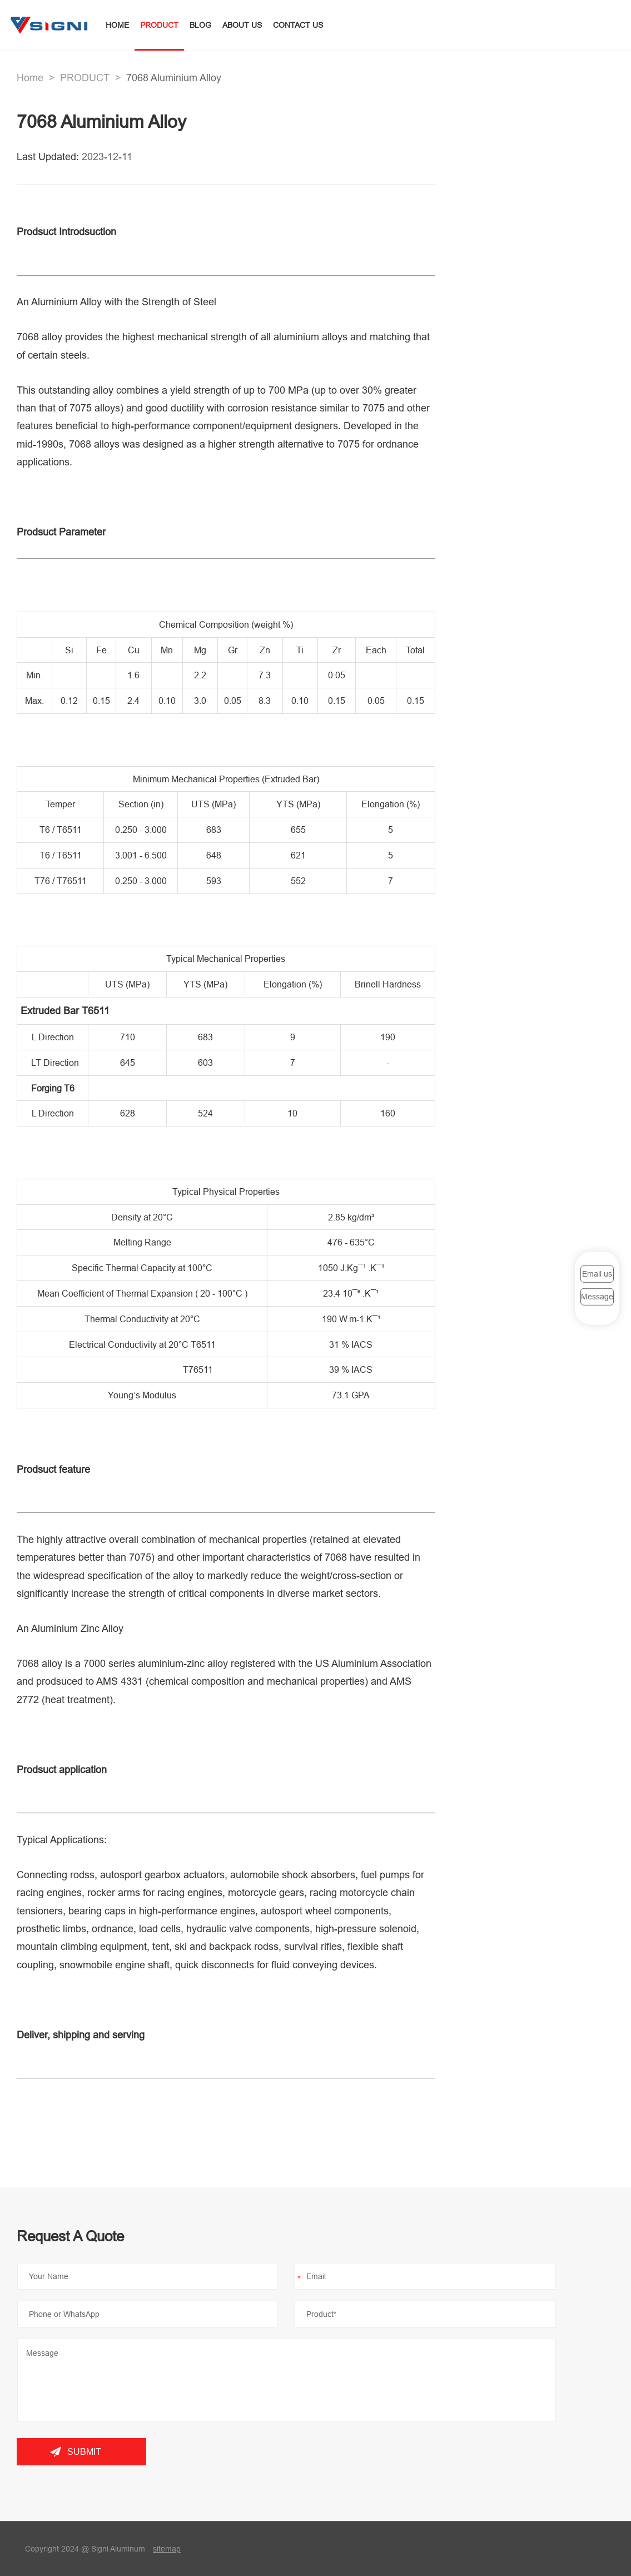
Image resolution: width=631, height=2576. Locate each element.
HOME (117, 25)
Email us (597, 1273)
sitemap (167, 2548)
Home (30, 77)
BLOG (200, 25)
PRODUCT (159, 25)
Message (597, 1296)
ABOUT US (242, 25)
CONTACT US (298, 25)
